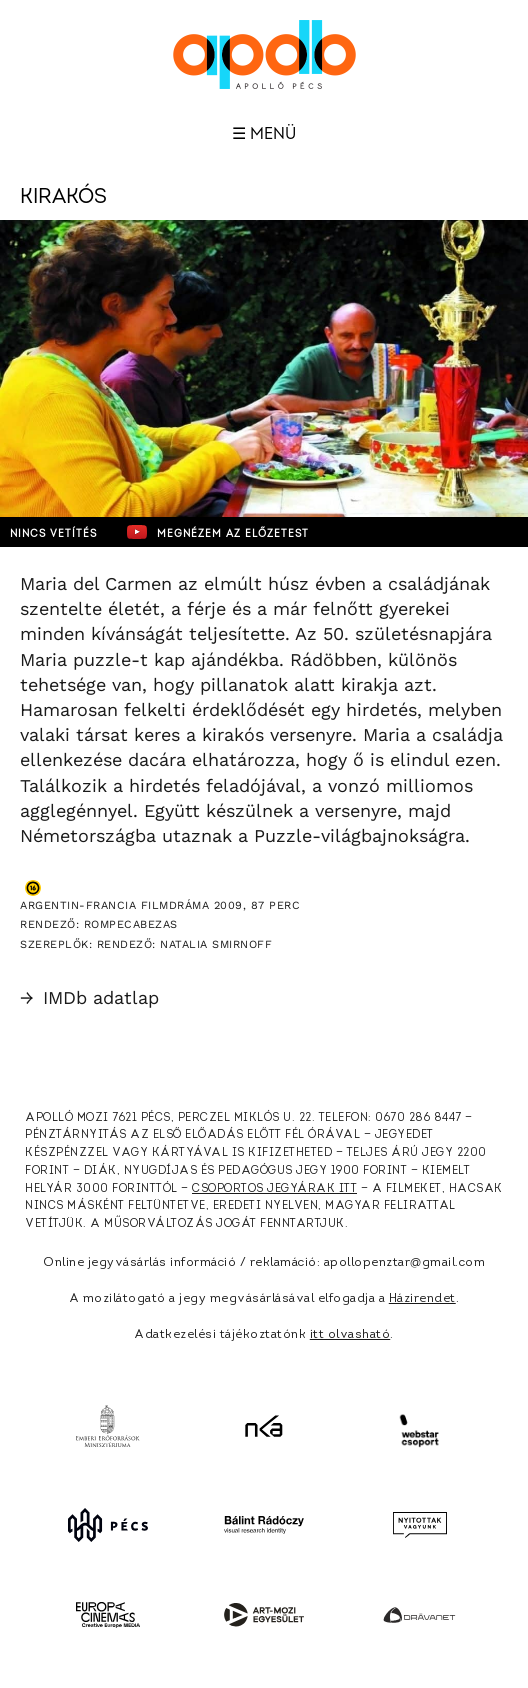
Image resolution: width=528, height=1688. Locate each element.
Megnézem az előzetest (218, 532)
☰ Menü (264, 134)
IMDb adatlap (89, 997)
